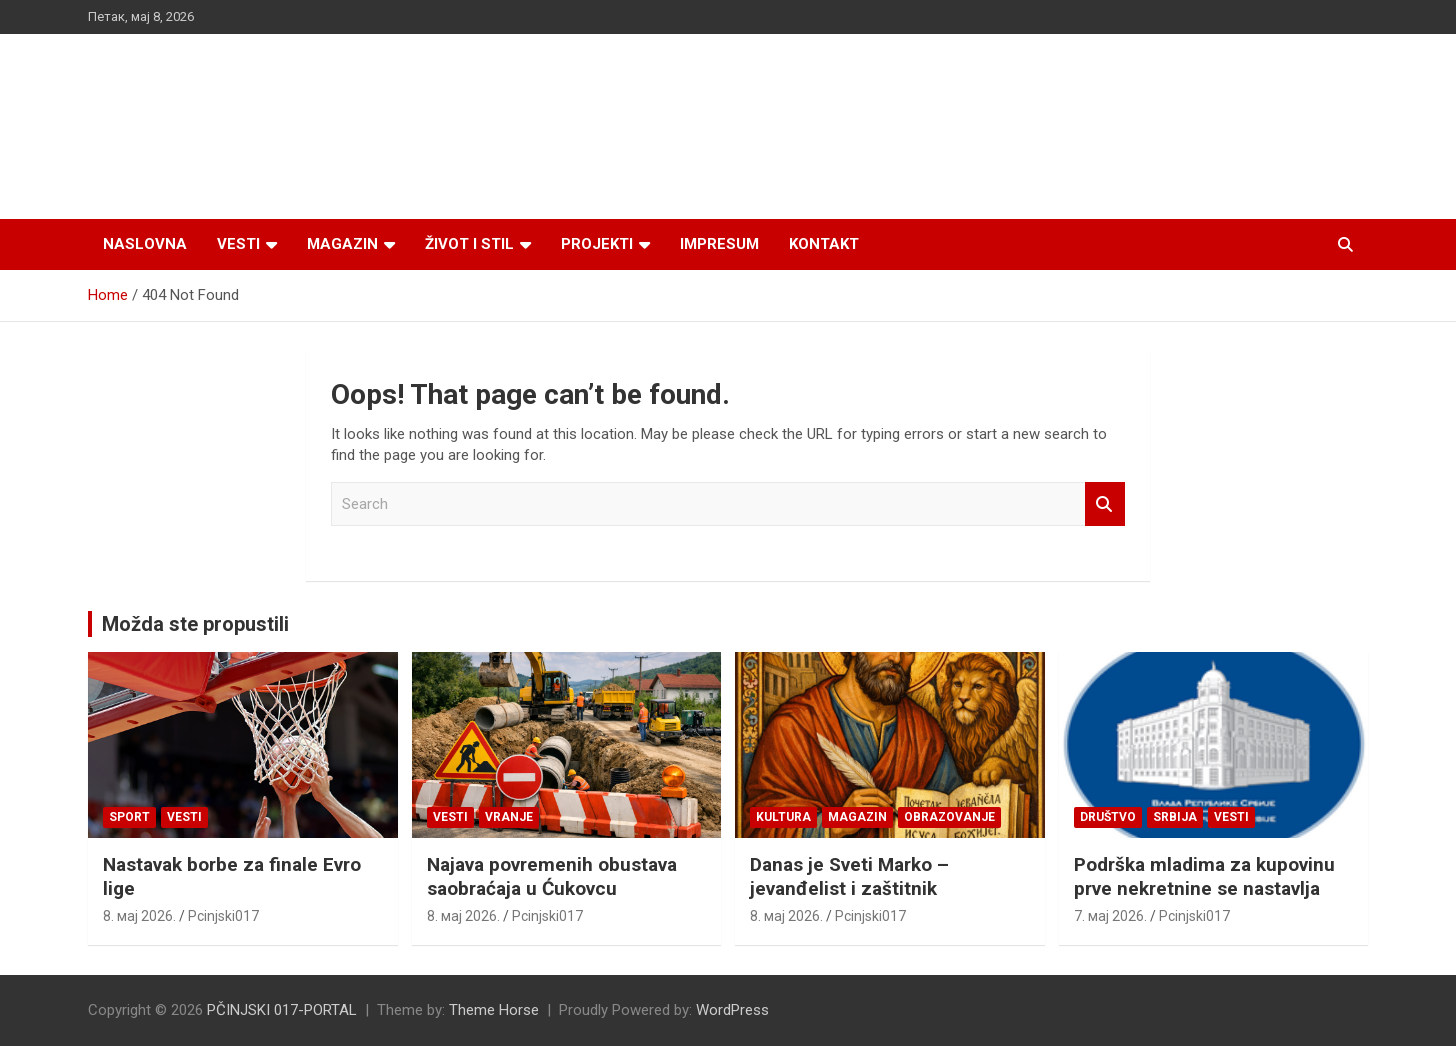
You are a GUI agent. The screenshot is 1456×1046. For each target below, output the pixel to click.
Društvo (1108, 817)
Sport (129, 817)
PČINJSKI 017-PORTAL (282, 1010)
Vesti (238, 244)
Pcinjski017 (223, 916)
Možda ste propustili (195, 624)
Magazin (342, 244)
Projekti (597, 244)
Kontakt (824, 244)
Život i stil (469, 244)
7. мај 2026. (1110, 916)
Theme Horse (494, 1010)
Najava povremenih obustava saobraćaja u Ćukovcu (552, 877)
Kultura (783, 817)
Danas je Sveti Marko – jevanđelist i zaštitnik (849, 877)
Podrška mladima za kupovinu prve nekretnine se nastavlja (1204, 877)
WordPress (732, 1010)
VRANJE (509, 817)
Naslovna (145, 244)
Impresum (719, 244)
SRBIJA (1175, 817)
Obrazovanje (949, 817)
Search (1105, 504)
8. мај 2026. (139, 916)
